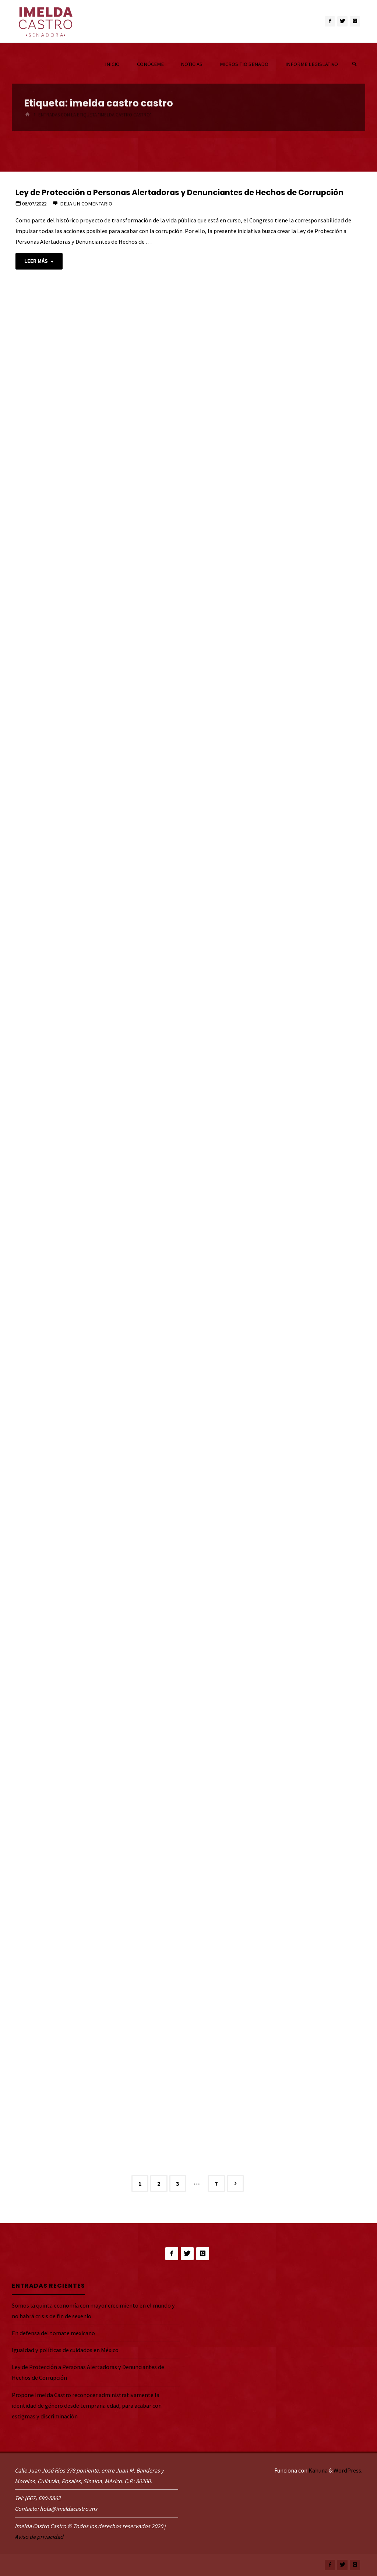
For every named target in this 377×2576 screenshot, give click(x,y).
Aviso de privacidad (39, 2536)
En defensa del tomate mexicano (53, 2333)
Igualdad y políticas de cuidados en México (65, 2350)
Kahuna (317, 2470)
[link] (354, 64)
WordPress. (348, 2470)
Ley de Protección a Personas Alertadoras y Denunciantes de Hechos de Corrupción (179, 192)
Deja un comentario (86, 203)
